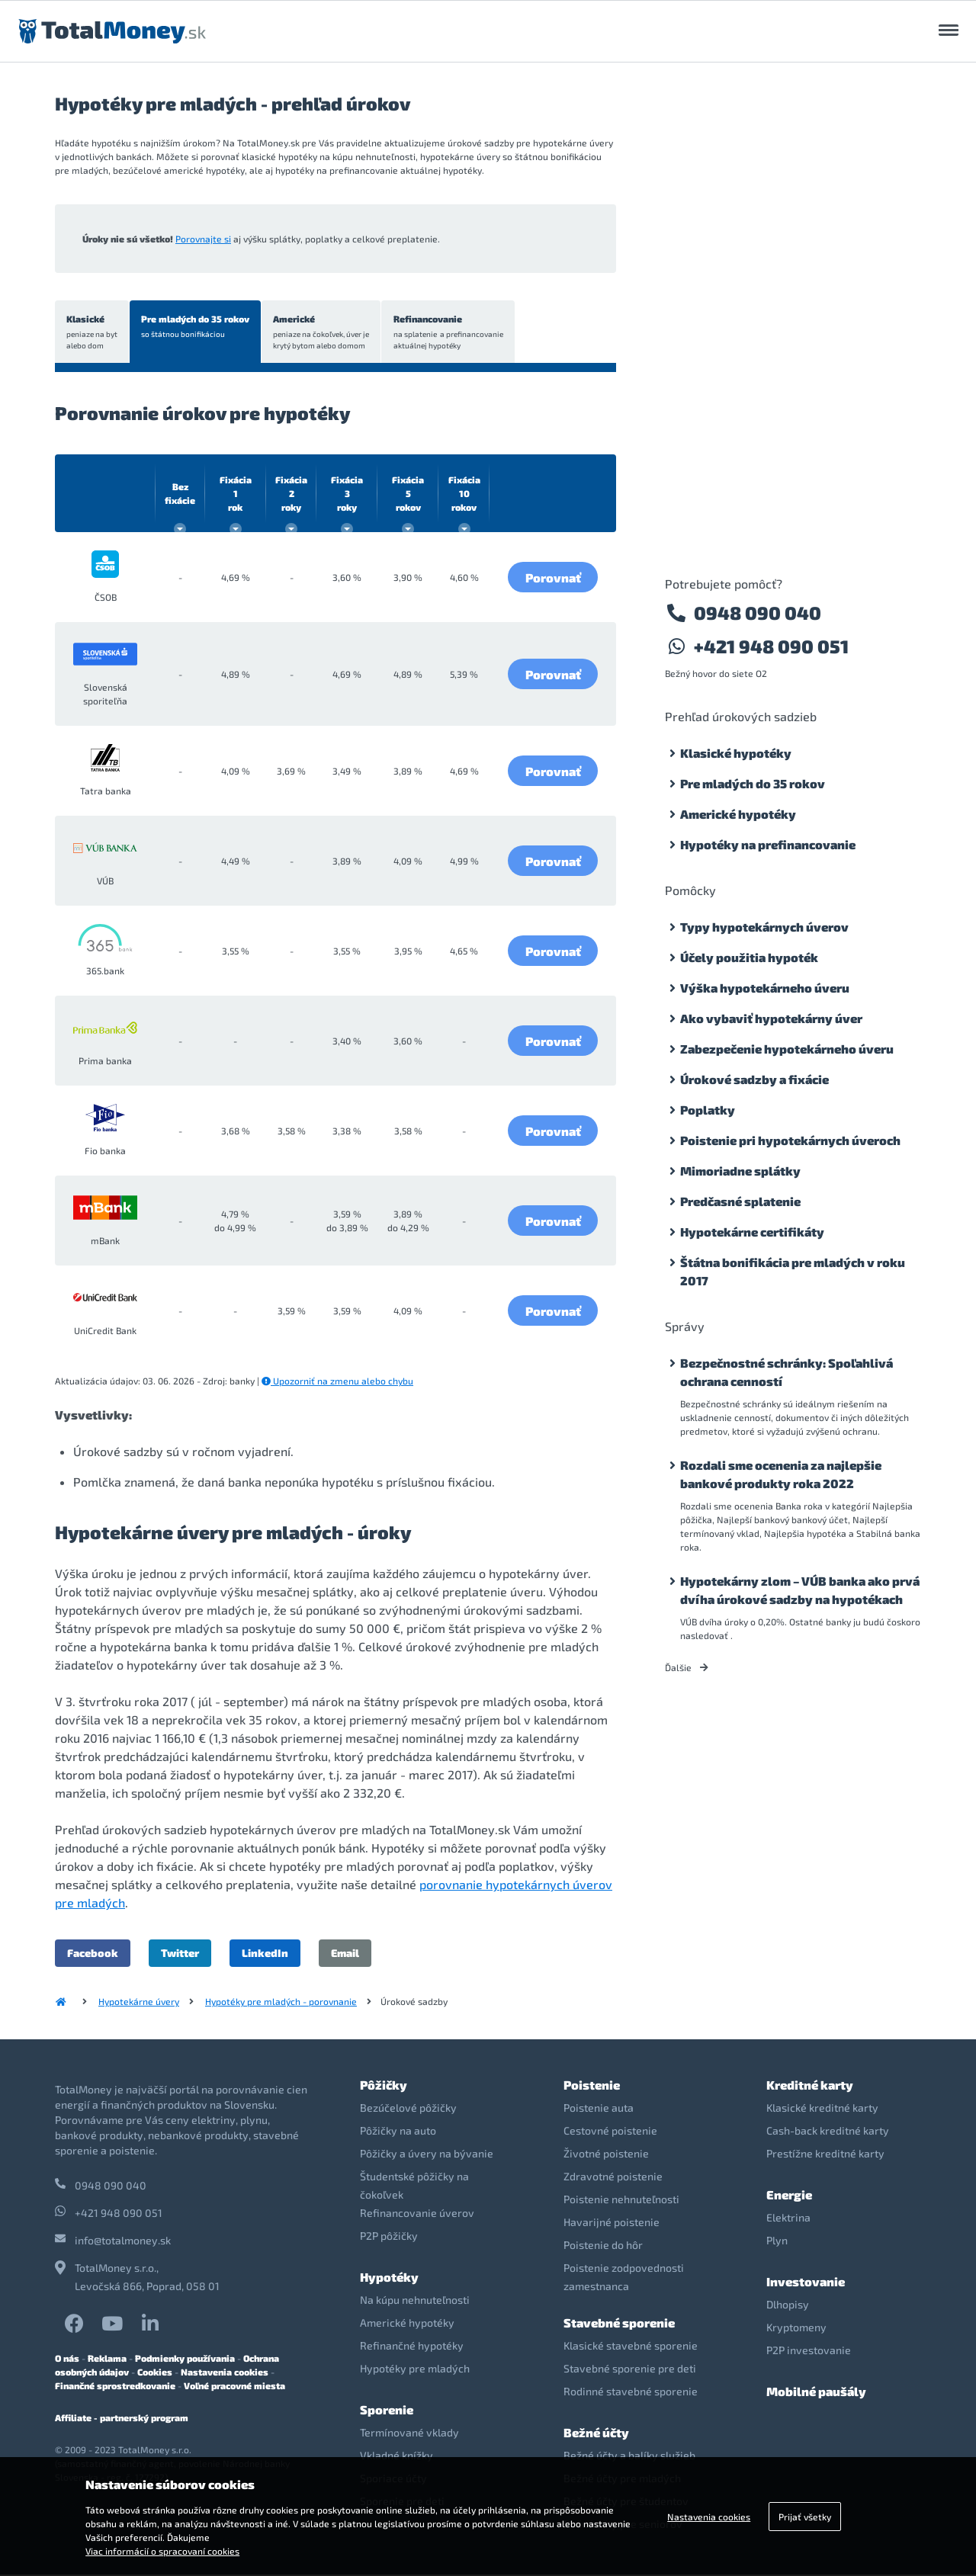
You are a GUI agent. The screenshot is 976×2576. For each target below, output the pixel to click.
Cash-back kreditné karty (827, 2131)
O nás (67, 2359)
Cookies (154, 2373)
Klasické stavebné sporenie (630, 2346)
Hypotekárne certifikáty (752, 1231)
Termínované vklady (409, 2433)
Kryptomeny (796, 2328)
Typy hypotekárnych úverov (764, 926)
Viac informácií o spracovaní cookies (162, 2551)
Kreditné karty (809, 2086)
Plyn (777, 2241)
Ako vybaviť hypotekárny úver (771, 1018)
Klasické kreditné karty (822, 2109)
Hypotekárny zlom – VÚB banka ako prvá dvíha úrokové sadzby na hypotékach (800, 1590)
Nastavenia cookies (224, 2373)
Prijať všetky (805, 2516)
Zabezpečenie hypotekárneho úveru (787, 1048)
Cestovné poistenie (610, 2131)
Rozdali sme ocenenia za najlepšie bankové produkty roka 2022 (780, 1474)
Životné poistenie (606, 2154)
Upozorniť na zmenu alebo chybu (337, 1382)
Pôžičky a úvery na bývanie (426, 2154)
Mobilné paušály (816, 2392)
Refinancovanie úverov (417, 2214)
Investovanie (805, 2283)
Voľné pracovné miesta (234, 2387)
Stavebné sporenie (619, 2324)
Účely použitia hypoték (749, 957)
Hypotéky (389, 2278)
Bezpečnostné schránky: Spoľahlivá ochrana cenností (786, 1371)
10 (464, 494)
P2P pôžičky (389, 2237)
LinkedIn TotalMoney (150, 2324)
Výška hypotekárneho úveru (764, 987)
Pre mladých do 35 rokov (197, 327)
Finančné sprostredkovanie (115, 2387)
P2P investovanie (808, 2351)
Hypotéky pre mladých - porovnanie (281, 2002)
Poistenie (591, 2086)
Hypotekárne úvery (138, 2002)
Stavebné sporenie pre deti (629, 2369)
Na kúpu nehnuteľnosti (415, 2301)
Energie (789, 2196)
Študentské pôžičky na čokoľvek (414, 2186)
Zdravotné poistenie (613, 2177)
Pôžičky (383, 2086)
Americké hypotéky (738, 814)
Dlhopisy (787, 2305)
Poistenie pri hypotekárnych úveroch (790, 1140)
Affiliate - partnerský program (121, 2419)
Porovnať (553, 578)
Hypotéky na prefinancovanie (768, 844)
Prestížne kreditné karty (825, 2154)
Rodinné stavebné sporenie (630, 2392)
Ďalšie (686, 1667)
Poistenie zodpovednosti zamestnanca (623, 2278)
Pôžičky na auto (398, 2131)
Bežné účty (596, 2434)
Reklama (107, 2359)
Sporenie (386, 2411)
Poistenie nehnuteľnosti (621, 2200)
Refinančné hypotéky (412, 2346)
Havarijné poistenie (611, 2223)
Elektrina (788, 2218)
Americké (325, 333)
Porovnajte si (203, 238)
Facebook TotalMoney (74, 2324)
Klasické (92, 333)
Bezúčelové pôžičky (408, 2109)
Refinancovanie (453, 333)
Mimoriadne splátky (740, 1170)
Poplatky (707, 1109)
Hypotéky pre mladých (415, 2369)
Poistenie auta (598, 2109)
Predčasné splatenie (740, 1201)
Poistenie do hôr (603, 2246)
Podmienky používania (185, 2359)
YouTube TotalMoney (112, 2324)
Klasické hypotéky (735, 753)
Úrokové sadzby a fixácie (754, 1079)
